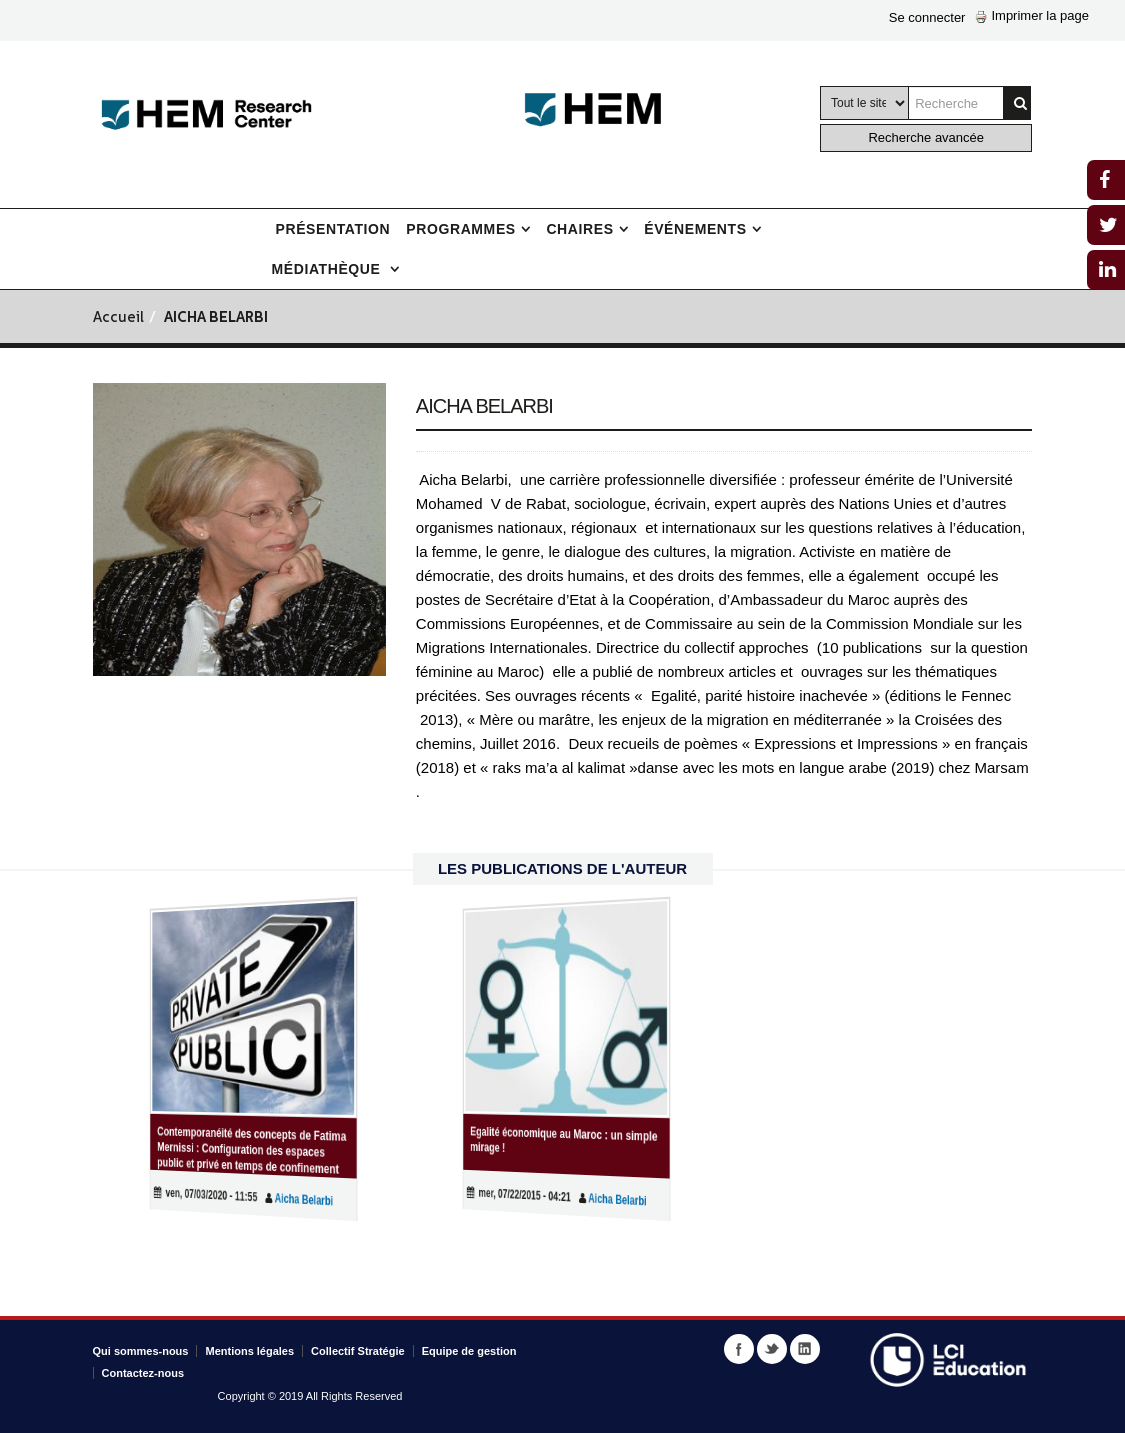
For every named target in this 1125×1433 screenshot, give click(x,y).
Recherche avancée (926, 137)
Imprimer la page (1032, 15)
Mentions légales (249, 1351)
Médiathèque (329, 269)
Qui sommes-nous (141, 1351)
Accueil (118, 318)
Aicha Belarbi (286, 1201)
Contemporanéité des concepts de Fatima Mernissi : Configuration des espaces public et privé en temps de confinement (251, 1151)
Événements (695, 229)
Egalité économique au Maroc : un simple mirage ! (564, 1139)
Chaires (579, 229)
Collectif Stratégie (358, 1351)
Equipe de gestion (469, 1351)
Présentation (333, 229)
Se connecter (927, 17)
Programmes (460, 229)
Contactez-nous (143, 1373)
